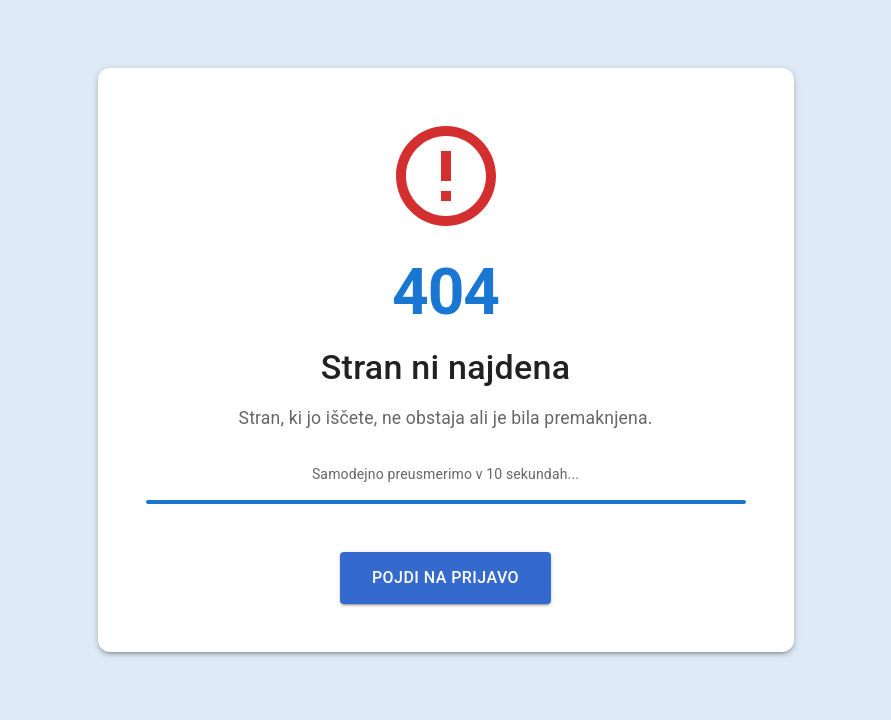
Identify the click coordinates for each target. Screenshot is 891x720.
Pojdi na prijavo (445, 577)
